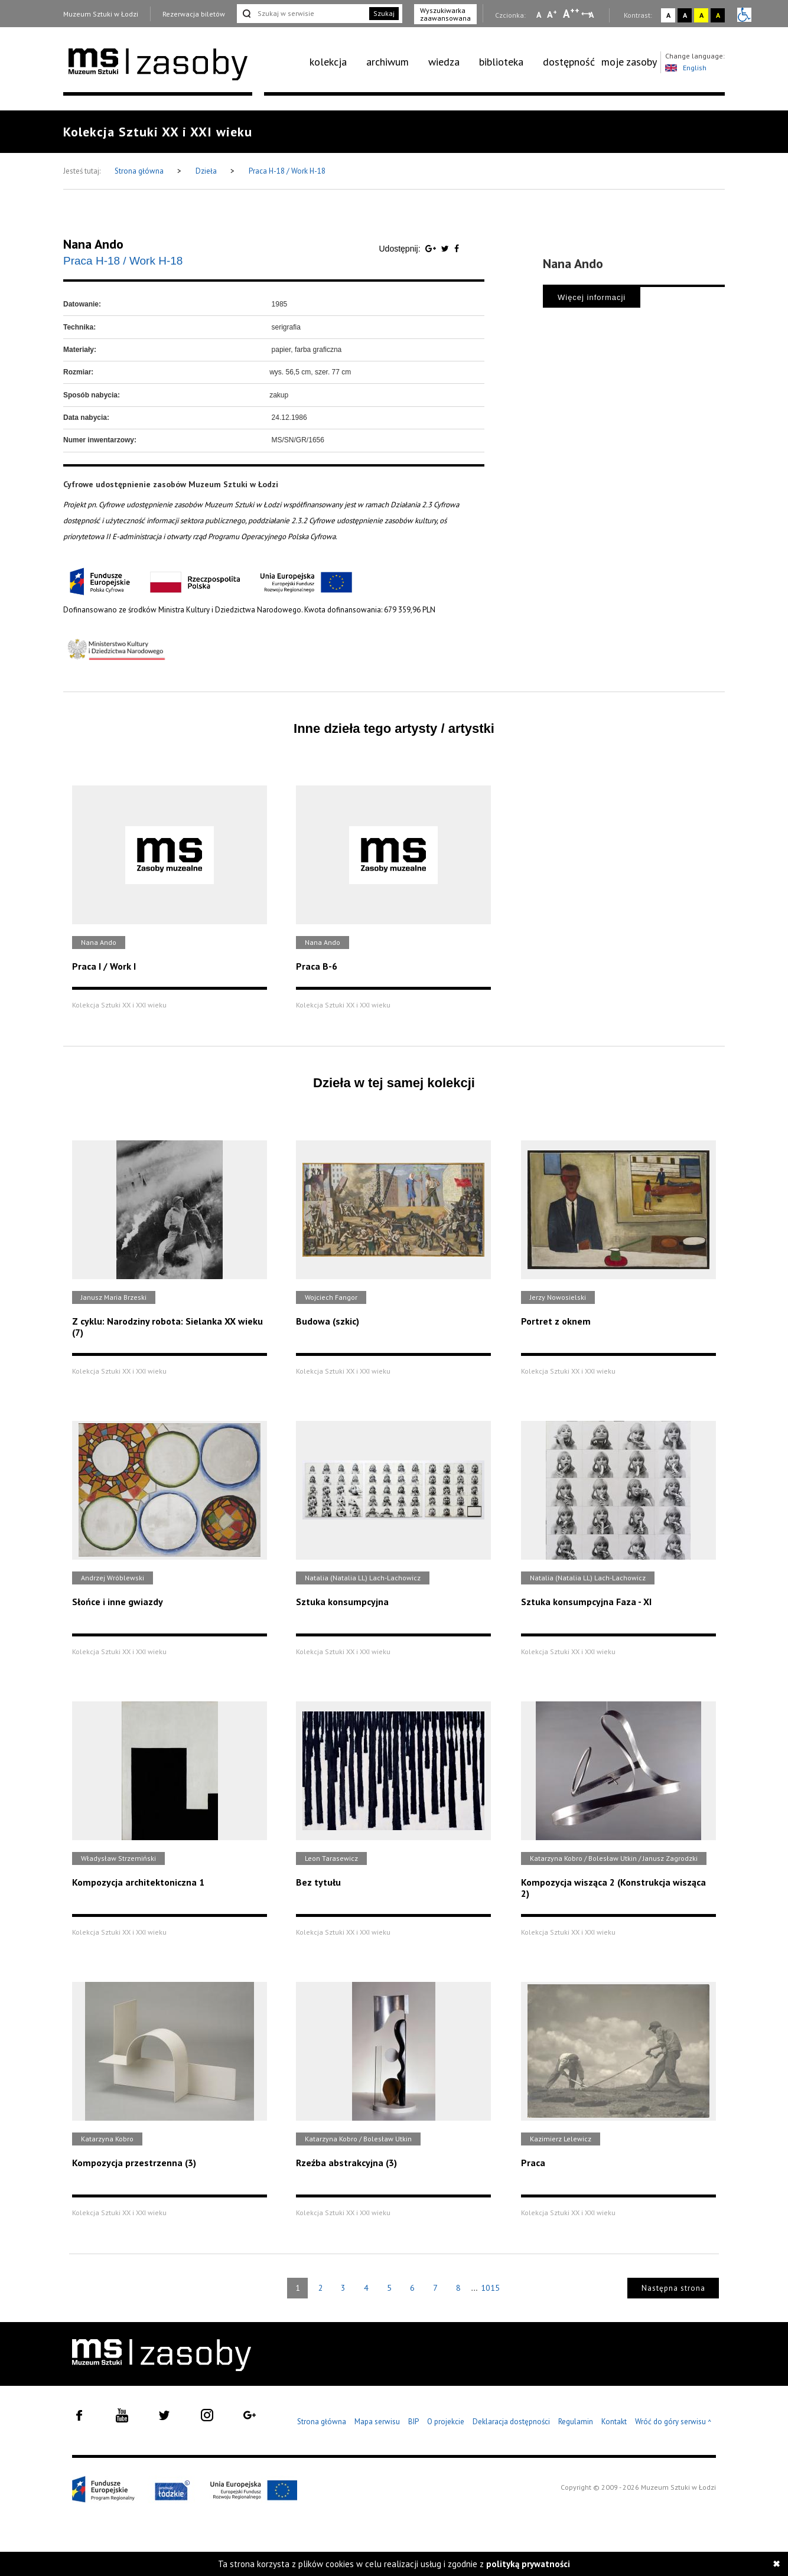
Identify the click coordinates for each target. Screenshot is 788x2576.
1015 (490, 2287)
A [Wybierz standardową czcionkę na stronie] (552, 14)
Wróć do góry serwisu (673, 2422)
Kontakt (614, 2422)
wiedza (444, 62)
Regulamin (575, 2422)
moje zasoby (629, 62)
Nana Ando (93, 244)
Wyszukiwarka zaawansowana (445, 14)
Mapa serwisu (377, 2422)
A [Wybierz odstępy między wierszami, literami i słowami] (592, 14)
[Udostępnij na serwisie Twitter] (446, 248)
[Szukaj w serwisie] (302, 13)
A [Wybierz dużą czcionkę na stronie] (571, 13)
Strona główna (140, 171)
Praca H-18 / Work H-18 (287, 171)
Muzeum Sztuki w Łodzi (100, 13)
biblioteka (501, 62)
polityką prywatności (528, 2564)
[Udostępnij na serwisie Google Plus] (431, 248)
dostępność (569, 62)
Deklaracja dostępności (511, 2422)
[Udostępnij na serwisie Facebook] (456, 248)
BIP (413, 2422)
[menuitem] (335, 62)
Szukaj (384, 13)
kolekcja (328, 62)
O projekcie (445, 2422)
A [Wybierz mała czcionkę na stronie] (538, 14)
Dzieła (207, 171)
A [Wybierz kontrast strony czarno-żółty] (718, 15)
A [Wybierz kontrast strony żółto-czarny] (701, 15)
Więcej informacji (592, 297)
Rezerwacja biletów (193, 13)
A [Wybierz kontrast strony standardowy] (668, 15)
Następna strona (673, 2288)
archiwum (387, 62)
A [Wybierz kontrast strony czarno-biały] (685, 15)
